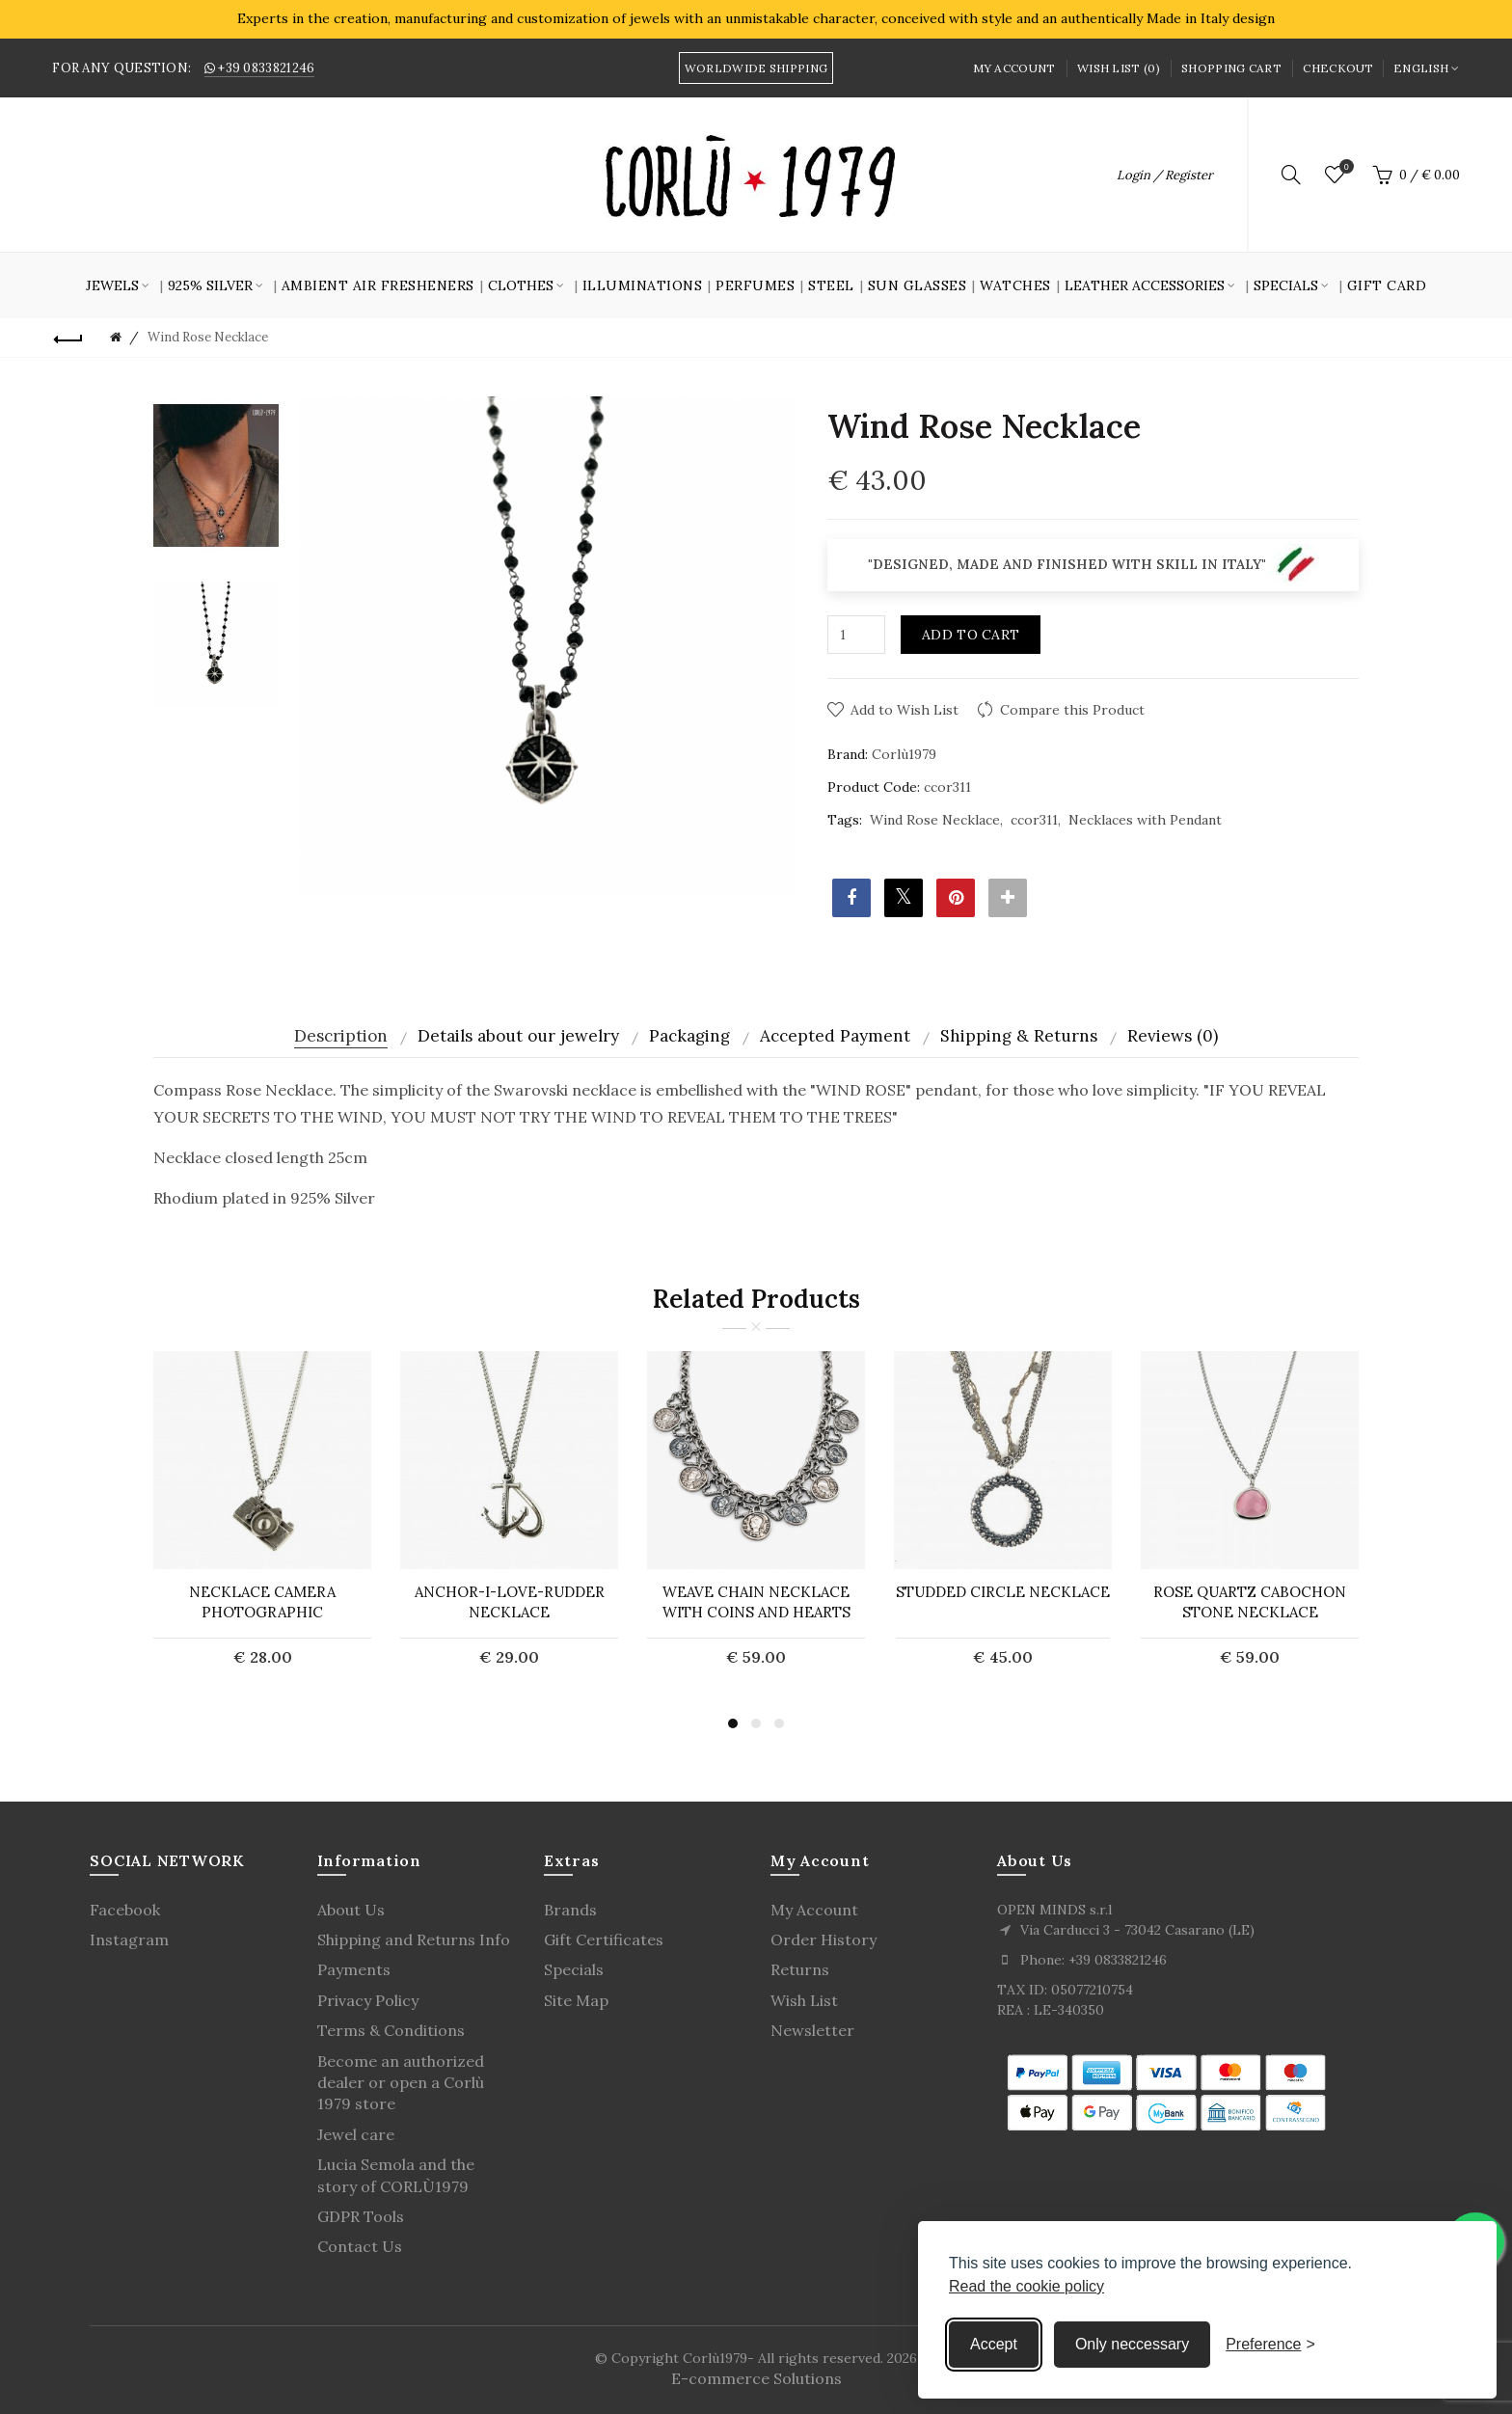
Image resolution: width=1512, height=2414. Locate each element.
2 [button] (756, 1723)
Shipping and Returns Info (413, 1939)
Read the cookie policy (1026, 2286)
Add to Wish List (904, 710)
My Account (1014, 68)
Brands (570, 1909)
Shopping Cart (1231, 68)
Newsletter (812, 2030)
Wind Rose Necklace (935, 819)
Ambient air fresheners (378, 285)
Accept (993, 2344)
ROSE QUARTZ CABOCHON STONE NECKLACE (1249, 1602)
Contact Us (359, 2246)
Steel (831, 285)
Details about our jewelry (518, 1035)
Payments (354, 1969)
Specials (574, 1969)
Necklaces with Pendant (1145, 819)
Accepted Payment (835, 1035)
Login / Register (1165, 175)
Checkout (1338, 68)
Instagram (129, 1939)
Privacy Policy (367, 2000)
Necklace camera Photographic (262, 1602)
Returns (799, 1969)
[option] (216, 476)
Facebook (125, 1909)
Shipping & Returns (1018, 1035)
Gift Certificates (603, 1939)
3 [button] (779, 1723)
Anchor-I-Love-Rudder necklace (510, 1602)
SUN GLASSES (917, 285)
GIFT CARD (1387, 285)
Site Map (576, 2000)
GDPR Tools (360, 2216)
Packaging (689, 1035)
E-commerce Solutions (756, 2378)
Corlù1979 (904, 754)
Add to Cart (970, 634)
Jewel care (355, 2134)
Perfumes (755, 285)
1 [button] (733, 1723)
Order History (823, 1939)
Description (341, 1035)
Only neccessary (1132, 2344)
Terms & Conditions (391, 2030)
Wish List (804, 2000)
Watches (1015, 285)
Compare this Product (1072, 710)
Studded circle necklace (1003, 1592)
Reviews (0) (1172, 1035)
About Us (351, 1909)
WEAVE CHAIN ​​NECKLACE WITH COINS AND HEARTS (756, 1602)
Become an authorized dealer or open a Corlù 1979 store (400, 2082)
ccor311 (1034, 819)
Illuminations (642, 285)
